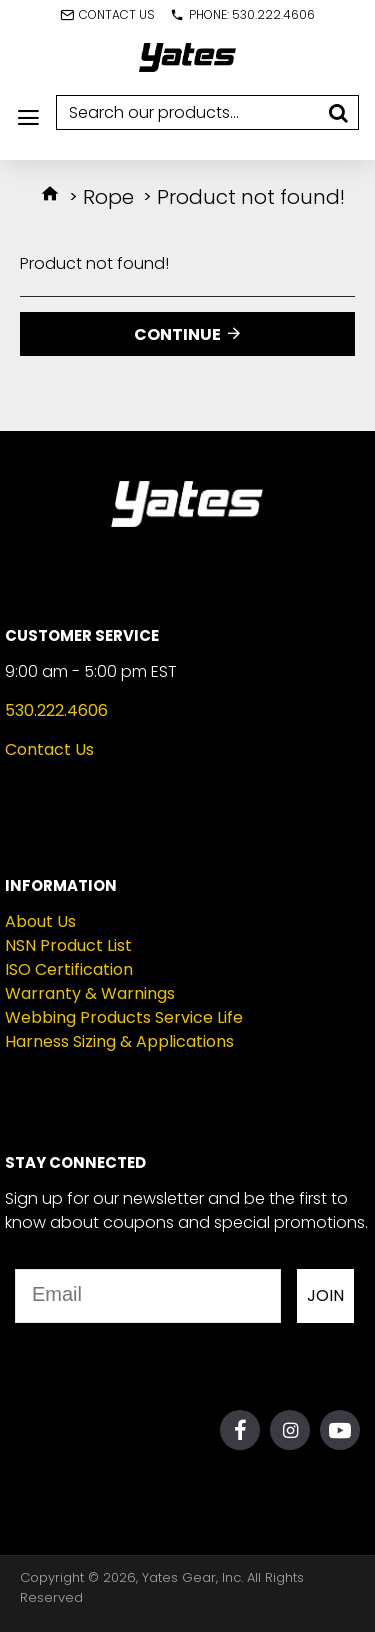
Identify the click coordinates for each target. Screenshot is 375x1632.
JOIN (325, 1295)
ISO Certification (69, 969)
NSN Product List (68, 945)
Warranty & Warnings (90, 993)
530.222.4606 (56, 710)
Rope (108, 197)
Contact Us (49, 749)
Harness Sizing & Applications (119, 1041)
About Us (40, 921)
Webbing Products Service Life (124, 1017)
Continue (177, 334)
